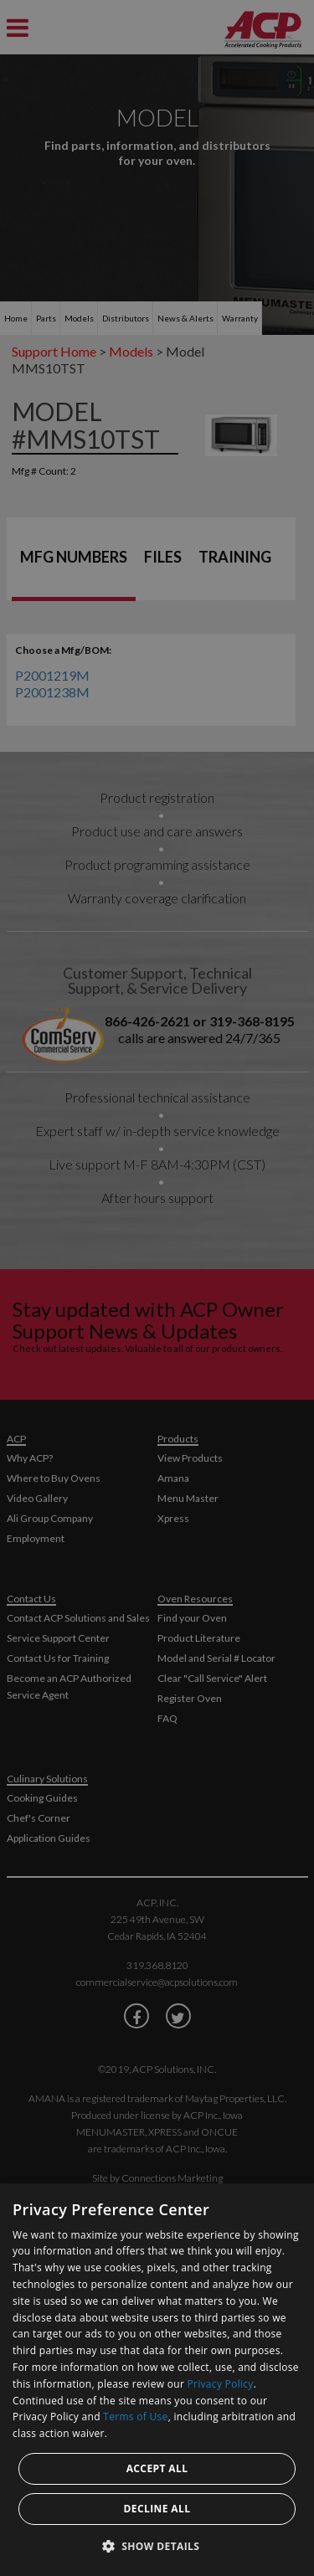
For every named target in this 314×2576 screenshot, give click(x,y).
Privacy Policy (221, 2384)
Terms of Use (135, 2416)
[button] (157, 2546)
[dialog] (157, 2379)
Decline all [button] (157, 2508)
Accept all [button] (157, 2468)
